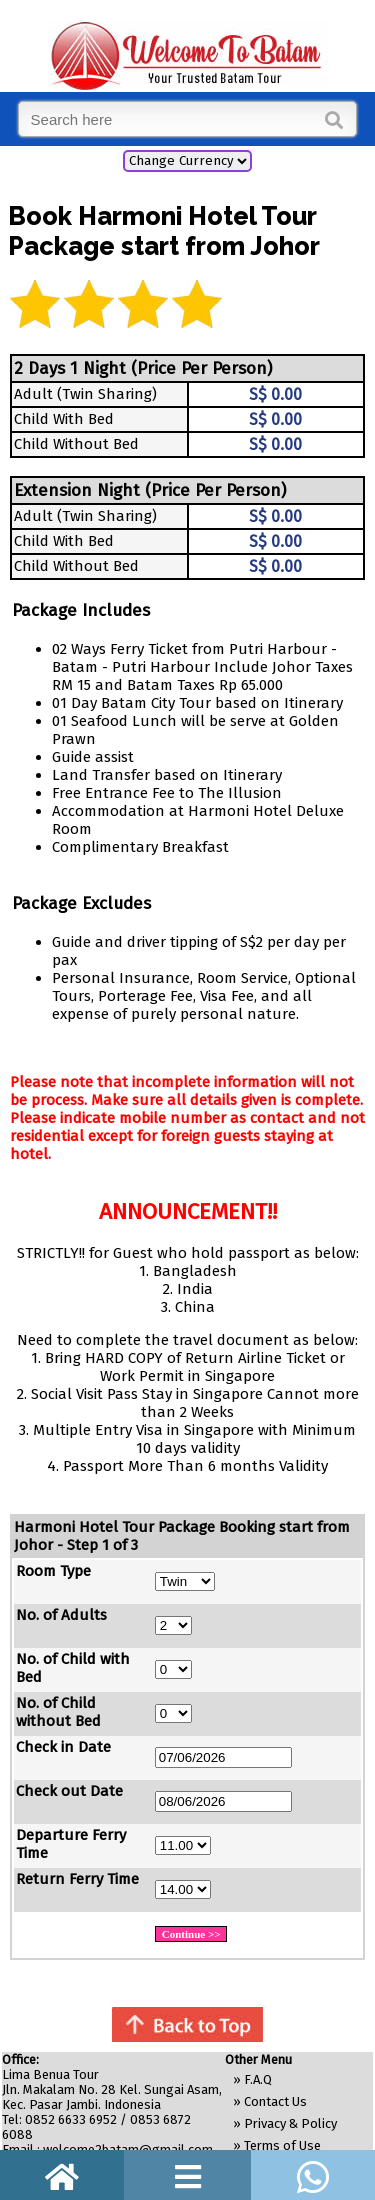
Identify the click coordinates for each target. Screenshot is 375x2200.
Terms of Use (282, 2145)
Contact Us (275, 2101)
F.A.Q (258, 2079)
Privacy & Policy (290, 2123)
